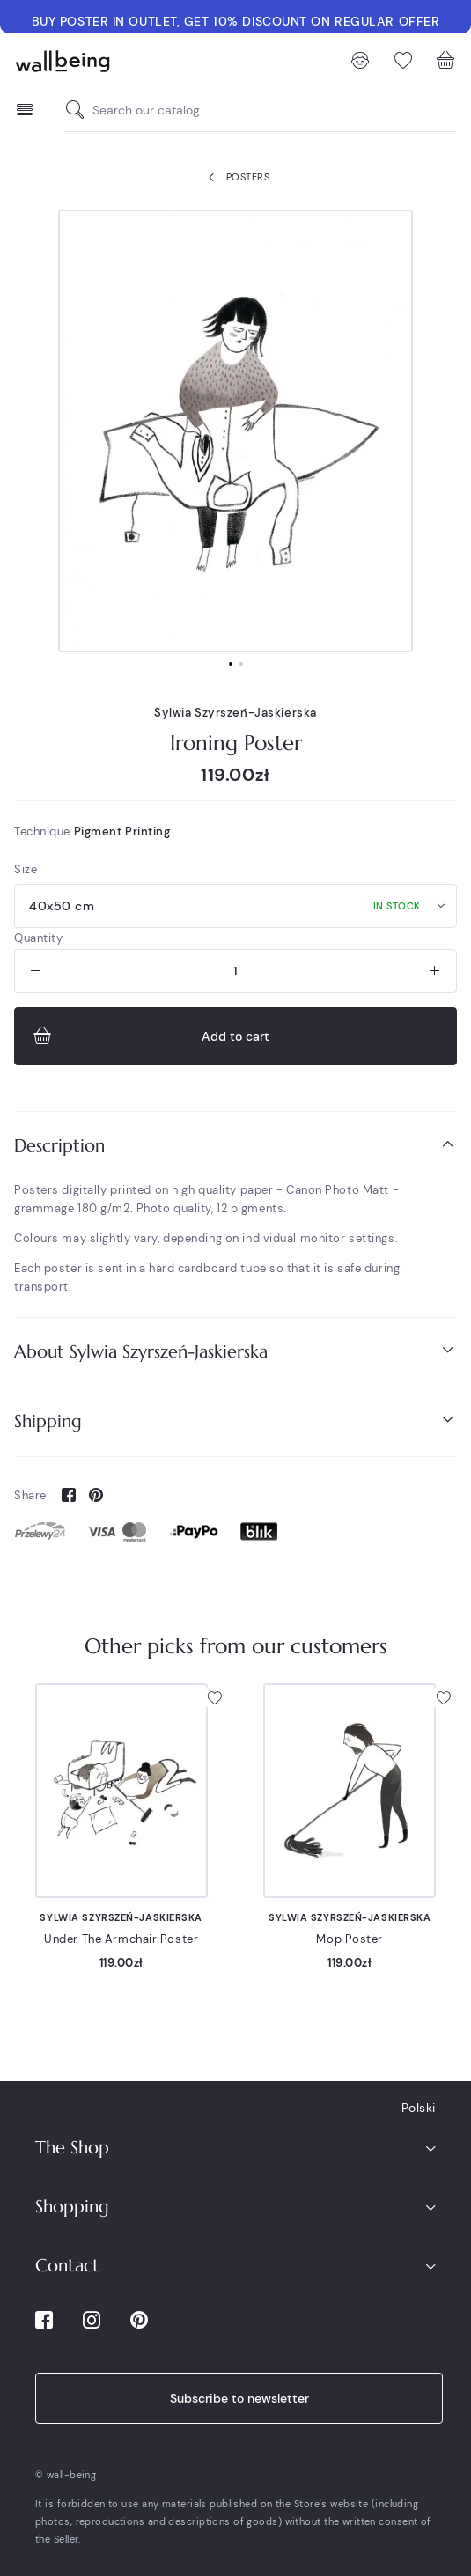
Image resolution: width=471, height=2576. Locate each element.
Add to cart (149, 1036)
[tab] (235, 1146)
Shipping (235, 1420)
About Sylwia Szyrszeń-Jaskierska (235, 1351)
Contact (67, 2266)
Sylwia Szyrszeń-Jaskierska (235, 712)
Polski (418, 2108)
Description (235, 1145)
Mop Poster (349, 1939)
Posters (235, 177)
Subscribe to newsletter (239, 2398)
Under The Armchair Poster (121, 1939)
